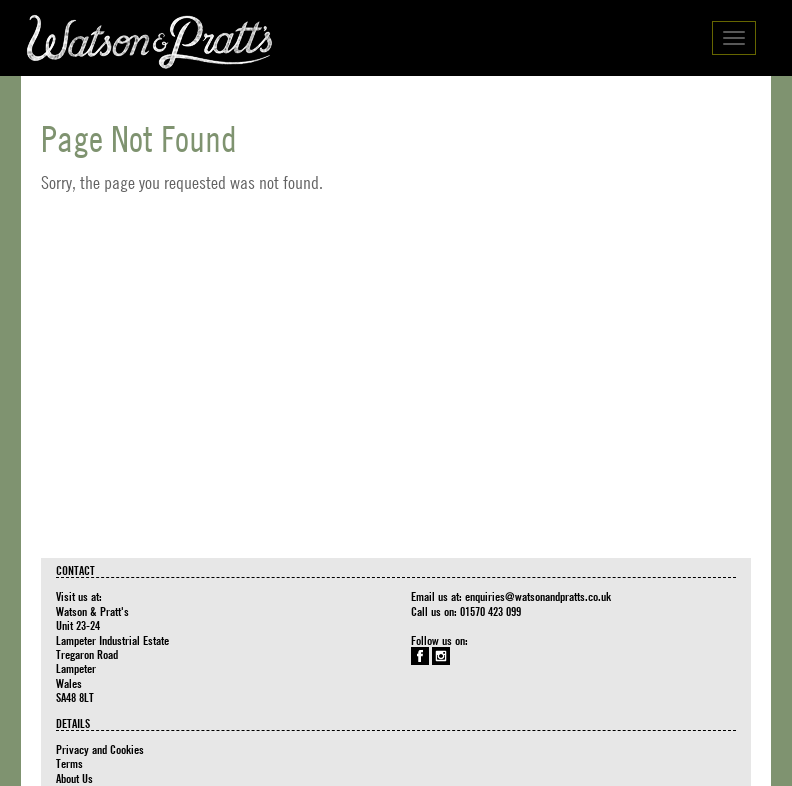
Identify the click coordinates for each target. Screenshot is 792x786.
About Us (74, 778)
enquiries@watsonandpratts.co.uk (538, 596)
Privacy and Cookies (100, 749)
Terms (69, 763)
